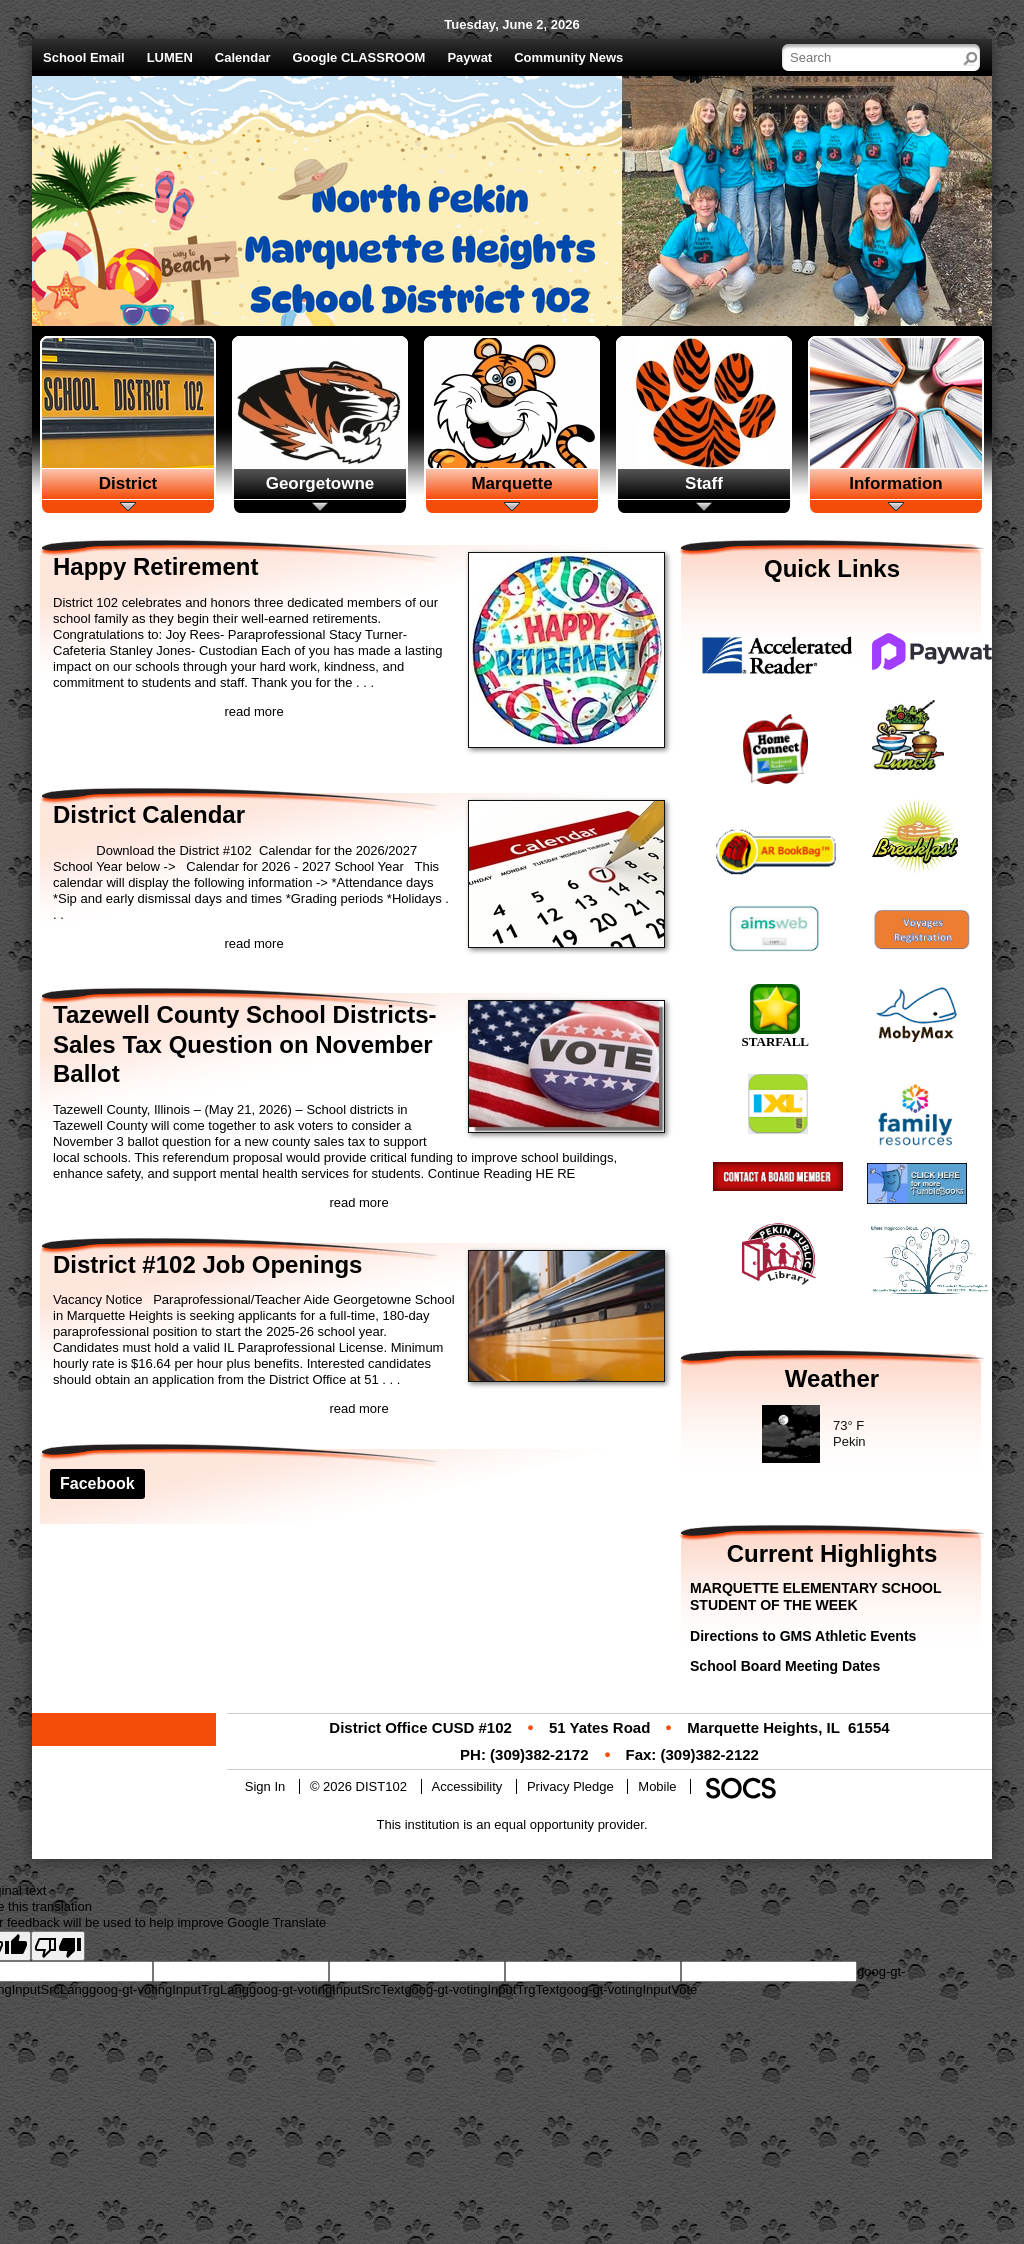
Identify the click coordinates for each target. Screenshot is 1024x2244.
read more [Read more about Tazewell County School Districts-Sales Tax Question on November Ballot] (358, 1202)
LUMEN (170, 57)
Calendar (243, 57)
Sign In (265, 1786)
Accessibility (467, 1786)
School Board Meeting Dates (785, 1666)
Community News (568, 57)
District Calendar (149, 814)
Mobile (657, 1786)
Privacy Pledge (570, 1786)
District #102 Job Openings (207, 1264)
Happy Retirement (155, 566)
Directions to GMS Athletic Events (803, 1636)
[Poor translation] (58, 1946)
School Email (84, 57)
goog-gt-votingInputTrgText (481, 1989)
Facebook (97, 1483)
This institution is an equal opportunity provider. (512, 1824)
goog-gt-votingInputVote (628, 1989)
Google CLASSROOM (359, 57)
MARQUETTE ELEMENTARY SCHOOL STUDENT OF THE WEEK (815, 1596)
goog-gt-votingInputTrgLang (169, 1989)
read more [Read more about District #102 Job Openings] (358, 1408)
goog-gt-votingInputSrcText (326, 1989)
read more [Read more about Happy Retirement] (253, 711)
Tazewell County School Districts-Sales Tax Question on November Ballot (245, 1044)
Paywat (469, 57)
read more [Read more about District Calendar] (253, 943)
